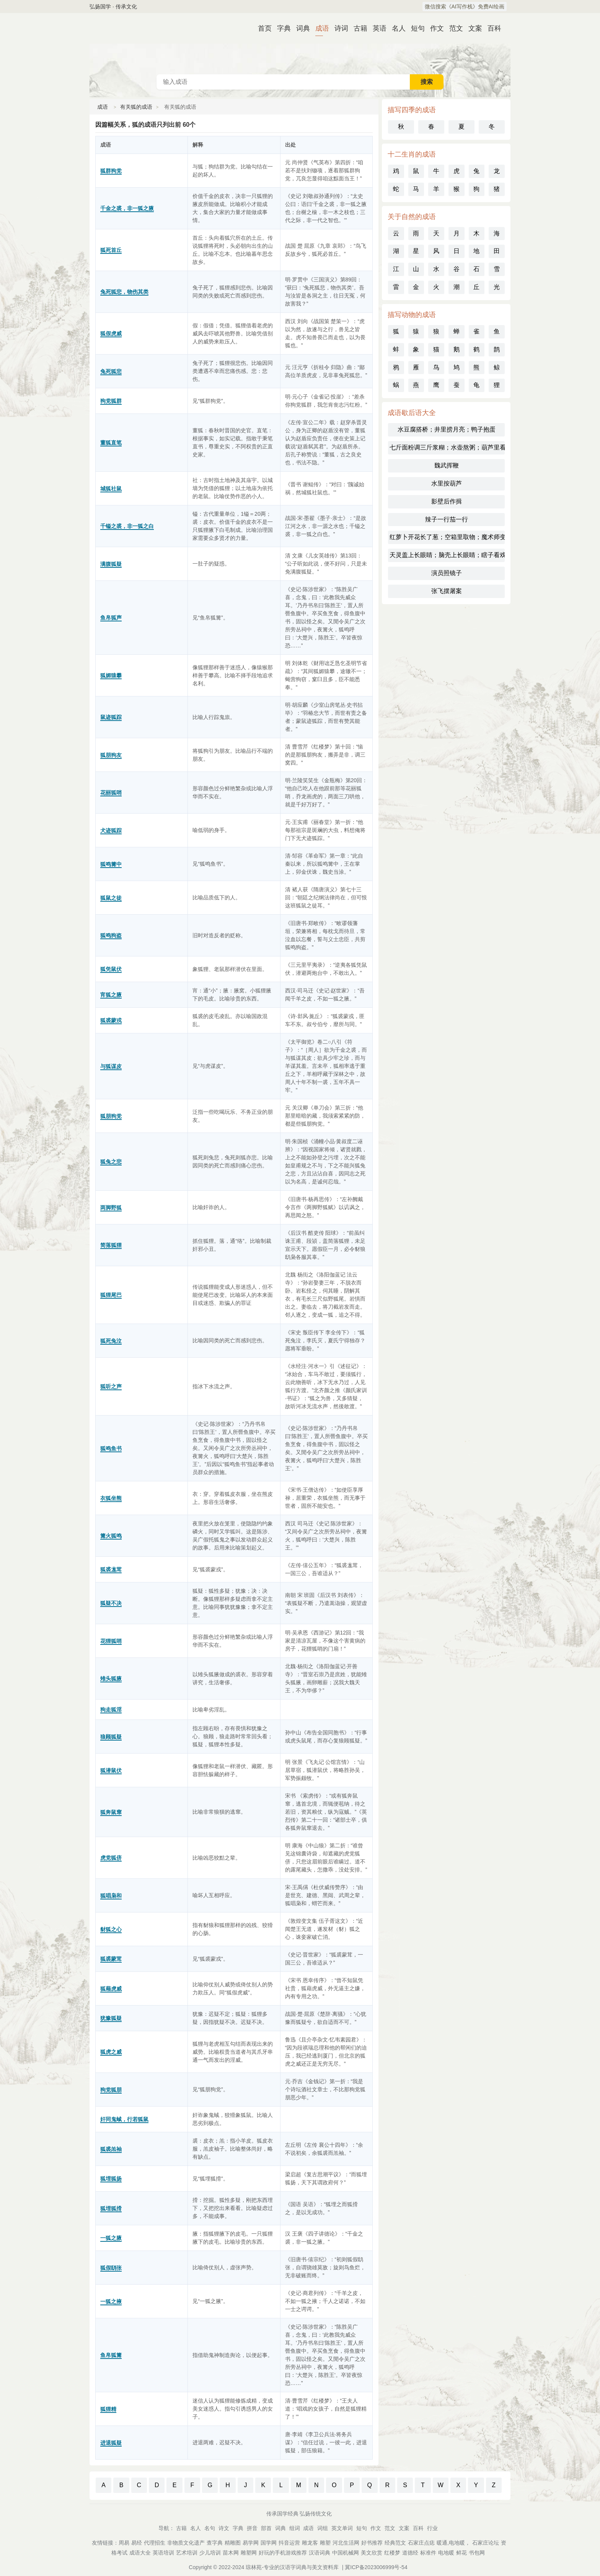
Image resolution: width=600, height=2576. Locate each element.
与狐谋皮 (111, 1066)
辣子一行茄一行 (446, 519)
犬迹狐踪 (111, 830)
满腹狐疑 (111, 564)
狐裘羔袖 (111, 2149)
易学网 (251, 2543)
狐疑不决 (111, 1603)
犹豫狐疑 (111, 2018)
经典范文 (395, 2543)
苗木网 (231, 2553)
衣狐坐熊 (111, 1498)
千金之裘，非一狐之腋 (127, 208)
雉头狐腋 (111, 1678)
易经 (136, 2543)
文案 (472, 28)
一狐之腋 (111, 2238)
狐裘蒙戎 (111, 1020)
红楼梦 (392, 2553)
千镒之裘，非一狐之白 (127, 526)
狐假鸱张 (111, 2268)
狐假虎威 (111, 333)
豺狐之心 (111, 1929)
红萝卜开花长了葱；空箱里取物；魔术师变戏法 (447, 537)
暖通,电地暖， (453, 2543)
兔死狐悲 (111, 371)
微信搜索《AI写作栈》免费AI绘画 (464, 6)
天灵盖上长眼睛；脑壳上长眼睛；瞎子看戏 (447, 555)
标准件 (428, 2553)
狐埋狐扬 (111, 2179)
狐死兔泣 (111, 1341)
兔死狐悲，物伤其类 (124, 292)
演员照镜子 (446, 573)
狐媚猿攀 (111, 675)
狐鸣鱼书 (111, 1448)
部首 (266, 2528)
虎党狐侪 (111, 1858)
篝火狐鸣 (111, 1536)
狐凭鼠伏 (111, 969)
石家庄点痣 (421, 2543)
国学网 (269, 2543)
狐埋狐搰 (111, 2208)
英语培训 (163, 2553)
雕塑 (325, 2543)
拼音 (252, 2528)
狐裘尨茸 (111, 1569)
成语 (319, 28)
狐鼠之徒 (111, 898)
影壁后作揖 (446, 501)
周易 (124, 2543)
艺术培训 (186, 2553)
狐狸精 (108, 2409)
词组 (322, 2528)
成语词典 (300, 44)
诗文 (223, 2528)
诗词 (338, 28)
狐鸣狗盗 (111, 935)
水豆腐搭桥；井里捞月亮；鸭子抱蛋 (447, 429)
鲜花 (461, 2553)
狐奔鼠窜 (111, 1812)
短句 (415, 28)
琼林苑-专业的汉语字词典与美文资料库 (292, 2567)
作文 (434, 28)
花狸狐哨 (111, 1641)
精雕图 (233, 2543)
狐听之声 (111, 1386)
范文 (453, 28)
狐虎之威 (111, 2052)
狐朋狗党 (111, 1116)
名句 (209, 2528)
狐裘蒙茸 (111, 1959)
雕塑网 (249, 2553)
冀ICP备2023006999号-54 (376, 2567)
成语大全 (140, 2553)
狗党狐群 (111, 401)
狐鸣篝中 (111, 864)
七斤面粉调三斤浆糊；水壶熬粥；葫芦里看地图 (447, 447)
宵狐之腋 (111, 995)
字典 (281, 28)
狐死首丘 (111, 250)
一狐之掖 (111, 2301)
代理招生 (154, 2543)
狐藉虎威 (111, 1989)
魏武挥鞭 (446, 465)
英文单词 (342, 2528)
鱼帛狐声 (111, 618)
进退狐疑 (111, 2443)
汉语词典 (319, 2553)
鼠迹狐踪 (111, 717)
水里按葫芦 (446, 483)
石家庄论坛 (485, 2543)
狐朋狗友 (111, 755)
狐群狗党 (111, 171)
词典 (300, 28)
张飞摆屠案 (446, 591)
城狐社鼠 (111, 488)
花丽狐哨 (111, 792)
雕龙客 (310, 2543)
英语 (376, 28)
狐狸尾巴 (111, 1295)
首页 (262, 28)
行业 (432, 2528)
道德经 (410, 2553)
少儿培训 (210, 2553)
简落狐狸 (111, 1245)
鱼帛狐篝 (111, 2355)
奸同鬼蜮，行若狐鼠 (124, 2119)
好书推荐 (372, 2543)
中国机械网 (345, 2553)
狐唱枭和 (111, 1896)
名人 (395, 28)
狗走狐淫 (111, 1709)
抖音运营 (289, 2543)
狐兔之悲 (111, 1162)
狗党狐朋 (111, 2090)
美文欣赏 (371, 2553)
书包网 (477, 2553)
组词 (294, 2528)
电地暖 (446, 2553)
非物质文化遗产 (186, 2543)
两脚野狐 (111, 1208)
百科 (491, 28)
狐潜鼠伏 (111, 1770)
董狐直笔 (111, 443)
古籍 (357, 28)
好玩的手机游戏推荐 (283, 2553)
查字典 (215, 2543)
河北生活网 (346, 2543)
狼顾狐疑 (111, 1737)
